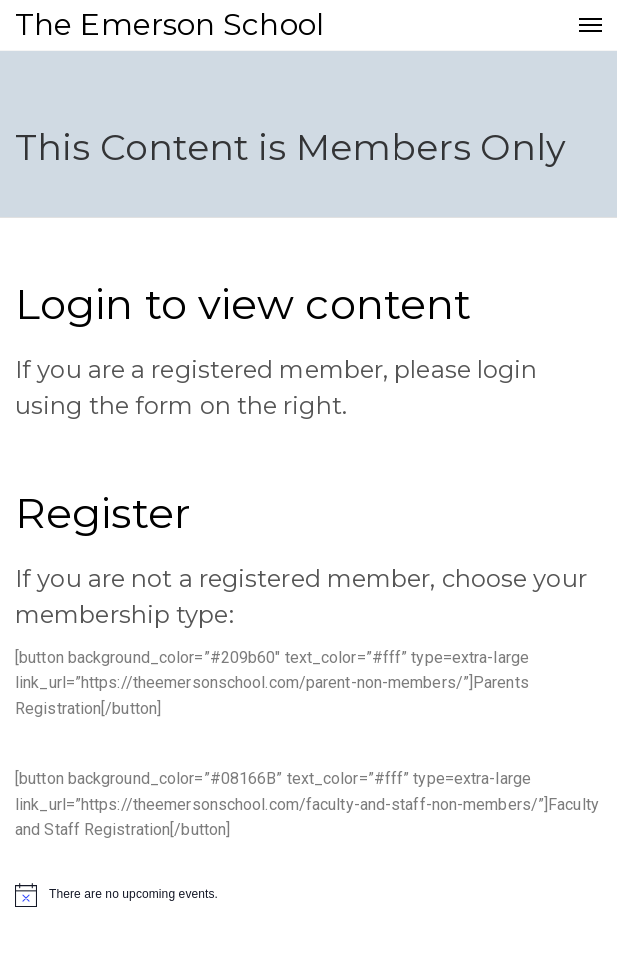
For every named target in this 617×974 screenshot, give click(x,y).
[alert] (308, 895)
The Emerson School (169, 24)
